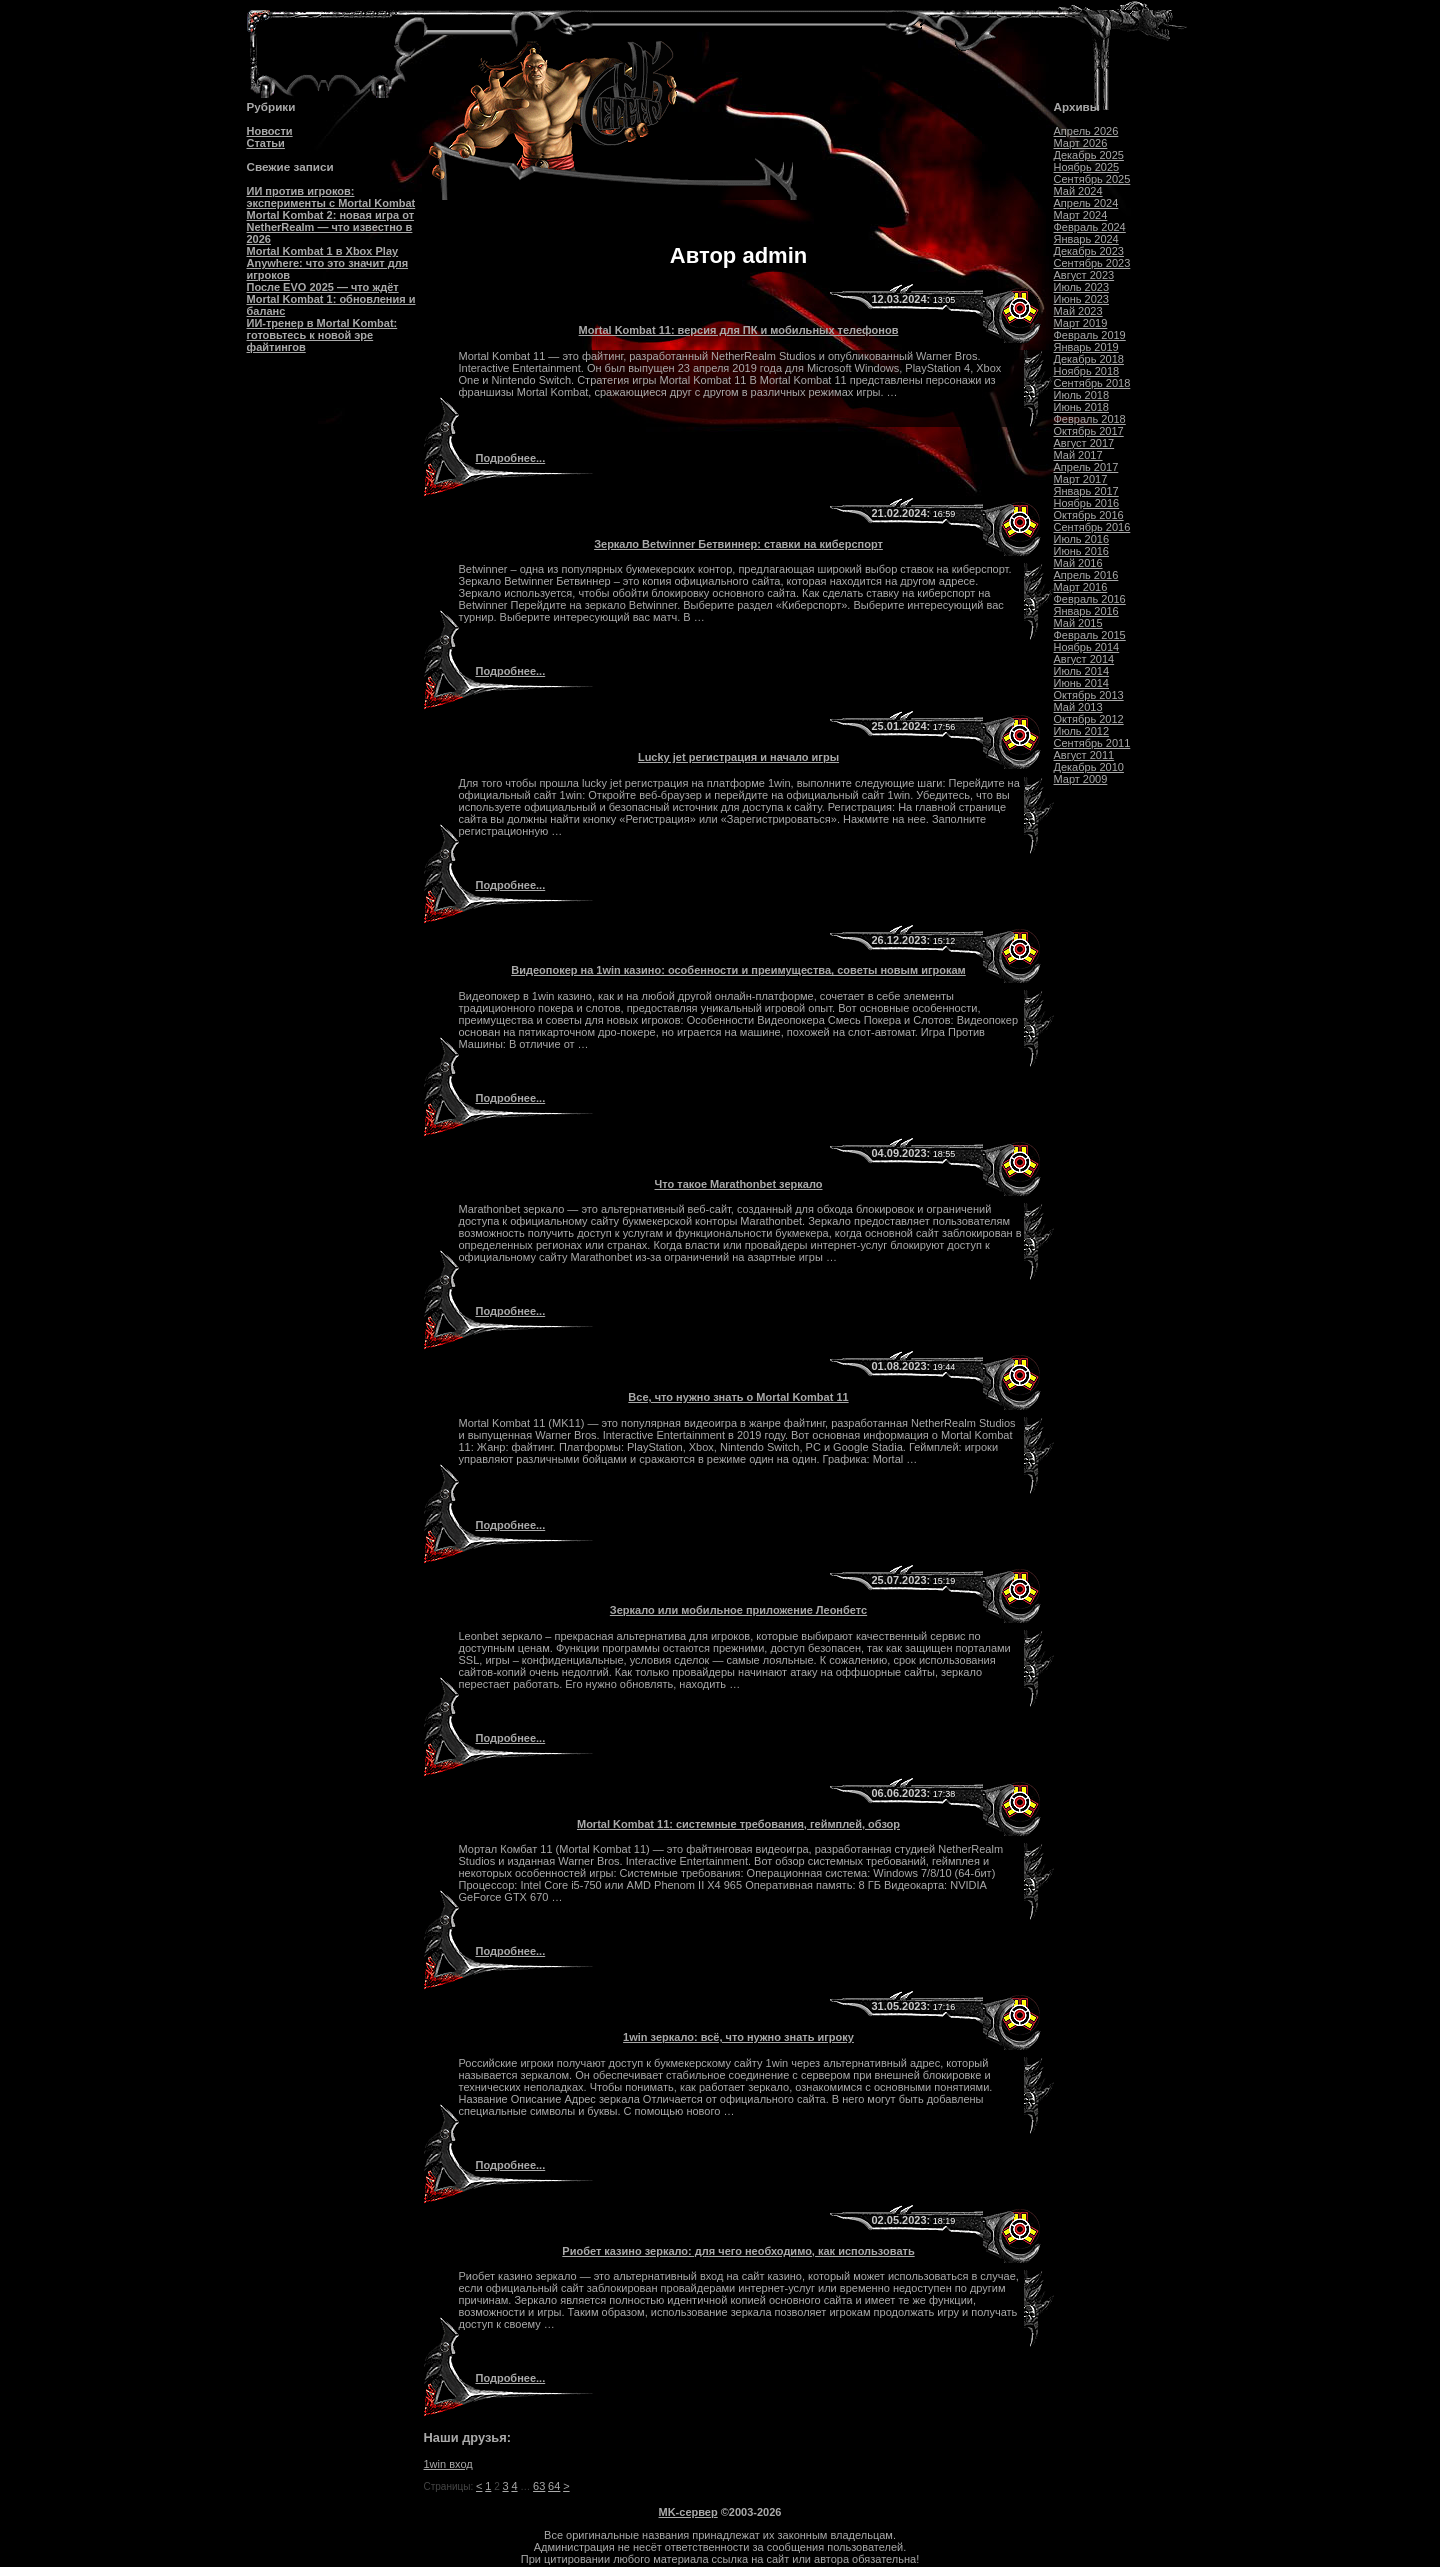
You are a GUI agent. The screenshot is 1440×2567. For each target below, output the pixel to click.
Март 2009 (1081, 779)
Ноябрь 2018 (1087, 371)
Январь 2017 (1086, 491)
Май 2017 (1078, 455)
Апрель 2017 (1086, 467)
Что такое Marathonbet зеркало (739, 1184)
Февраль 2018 (1090, 419)
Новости (270, 131)
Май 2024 (1078, 191)
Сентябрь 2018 (1092, 383)
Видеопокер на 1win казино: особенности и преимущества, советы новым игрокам (738, 970)
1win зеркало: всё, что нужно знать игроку (738, 2037)
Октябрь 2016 (1089, 515)
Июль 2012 (1082, 731)
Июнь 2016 (1082, 551)
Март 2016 (1081, 587)
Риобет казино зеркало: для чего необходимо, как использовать (738, 2251)
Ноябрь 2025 (1087, 167)
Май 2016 (1078, 563)
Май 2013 (1078, 707)
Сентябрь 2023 (1092, 263)
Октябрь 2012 (1089, 719)
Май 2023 (1078, 311)
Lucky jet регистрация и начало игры (738, 757)
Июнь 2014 (1082, 683)
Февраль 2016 (1090, 599)
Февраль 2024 (1090, 227)
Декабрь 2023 (1089, 251)
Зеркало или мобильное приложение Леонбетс (738, 1610)
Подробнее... (510, 458)
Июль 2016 (1082, 539)
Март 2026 (1081, 143)
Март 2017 (1081, 479)
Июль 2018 (1082, 395)
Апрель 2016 (1086, 575)
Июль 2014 (1082, 671)
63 (539, 2486)
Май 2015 (1078, 623)
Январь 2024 (1086, 239)
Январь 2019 (1086, 347)
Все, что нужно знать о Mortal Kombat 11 (738, 1397)
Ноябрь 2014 (1087, 647)
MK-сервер (688, 2512)
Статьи (266, 143)
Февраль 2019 (1090, 335)
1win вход (448, 2464)
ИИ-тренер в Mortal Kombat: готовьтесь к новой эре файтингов (322, 335)
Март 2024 (1081, 215)
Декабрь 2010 (1089, 767)
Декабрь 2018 (1089, 359)
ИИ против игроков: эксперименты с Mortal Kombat (331, 197)
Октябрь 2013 (1089, 695)
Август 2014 (1084, 659)
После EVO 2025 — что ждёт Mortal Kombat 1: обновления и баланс (331, 299)
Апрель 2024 (1086, 203)
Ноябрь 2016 (1087, 503)
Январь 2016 (1086, 611)
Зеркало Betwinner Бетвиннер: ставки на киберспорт (738, 544)
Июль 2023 (1082, 287)
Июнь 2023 (1082, 299)
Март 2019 (1081, 323)
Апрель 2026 (1086, 131)
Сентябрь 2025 (1092, 179)
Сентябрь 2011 (1092, 743)
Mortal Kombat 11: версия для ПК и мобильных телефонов (739, 330)
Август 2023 (1084, 275)
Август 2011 (1084, 755)
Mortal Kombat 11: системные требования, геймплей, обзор (738, 1824)
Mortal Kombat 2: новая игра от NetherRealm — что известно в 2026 (331, 227)
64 (554, 2486)
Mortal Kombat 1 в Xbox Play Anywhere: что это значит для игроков (328, 263)
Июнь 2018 (1082, 407)
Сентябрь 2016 (1092, 527)
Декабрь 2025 (1089, 155)
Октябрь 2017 (1089, 431)
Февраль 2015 (1090, 635)
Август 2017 (1084, 443)
